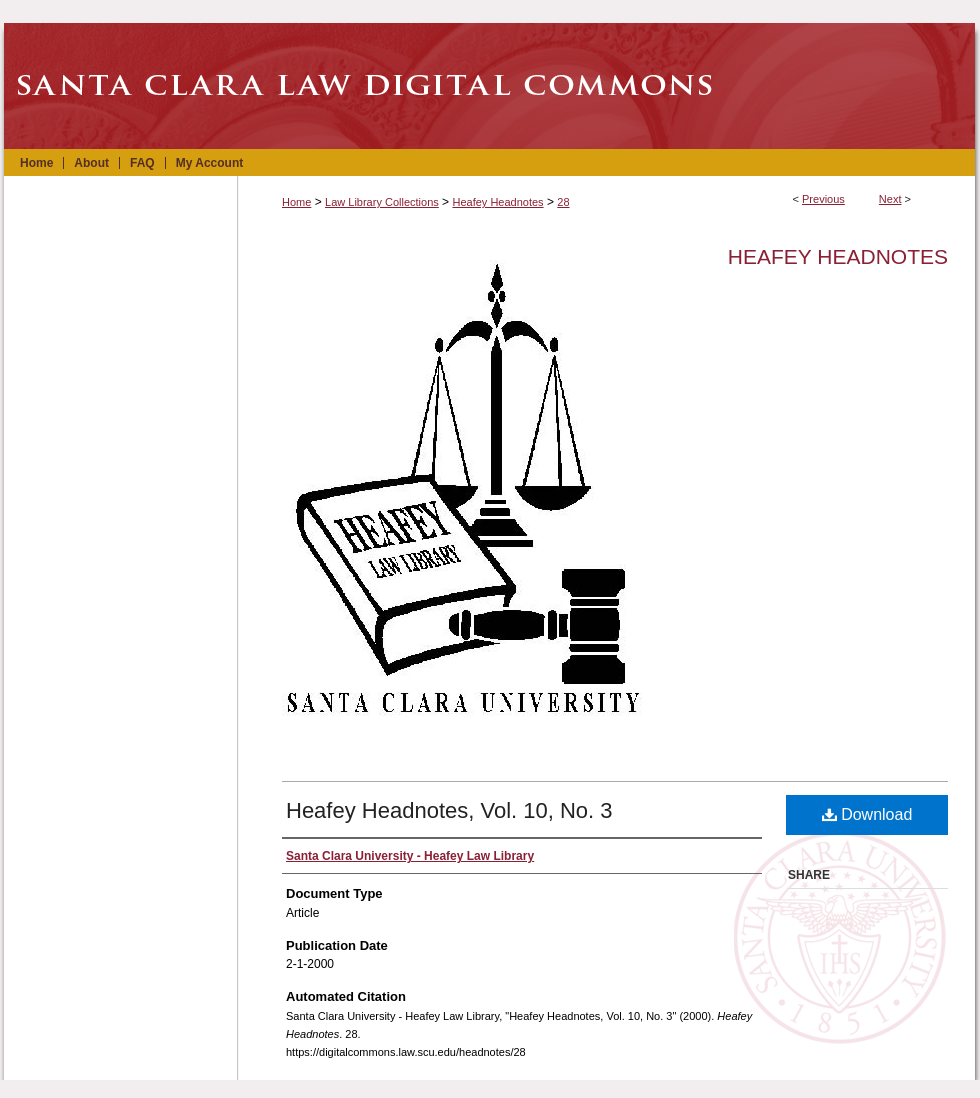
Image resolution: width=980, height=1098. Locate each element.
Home (296, 202)
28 (563, 202)
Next (890, 199)
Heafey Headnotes (497, 202)
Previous (823, 199)
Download (867, 814)
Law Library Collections (382, 202)
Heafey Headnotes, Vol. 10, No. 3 (449, 810)
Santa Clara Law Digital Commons (490, 86)
